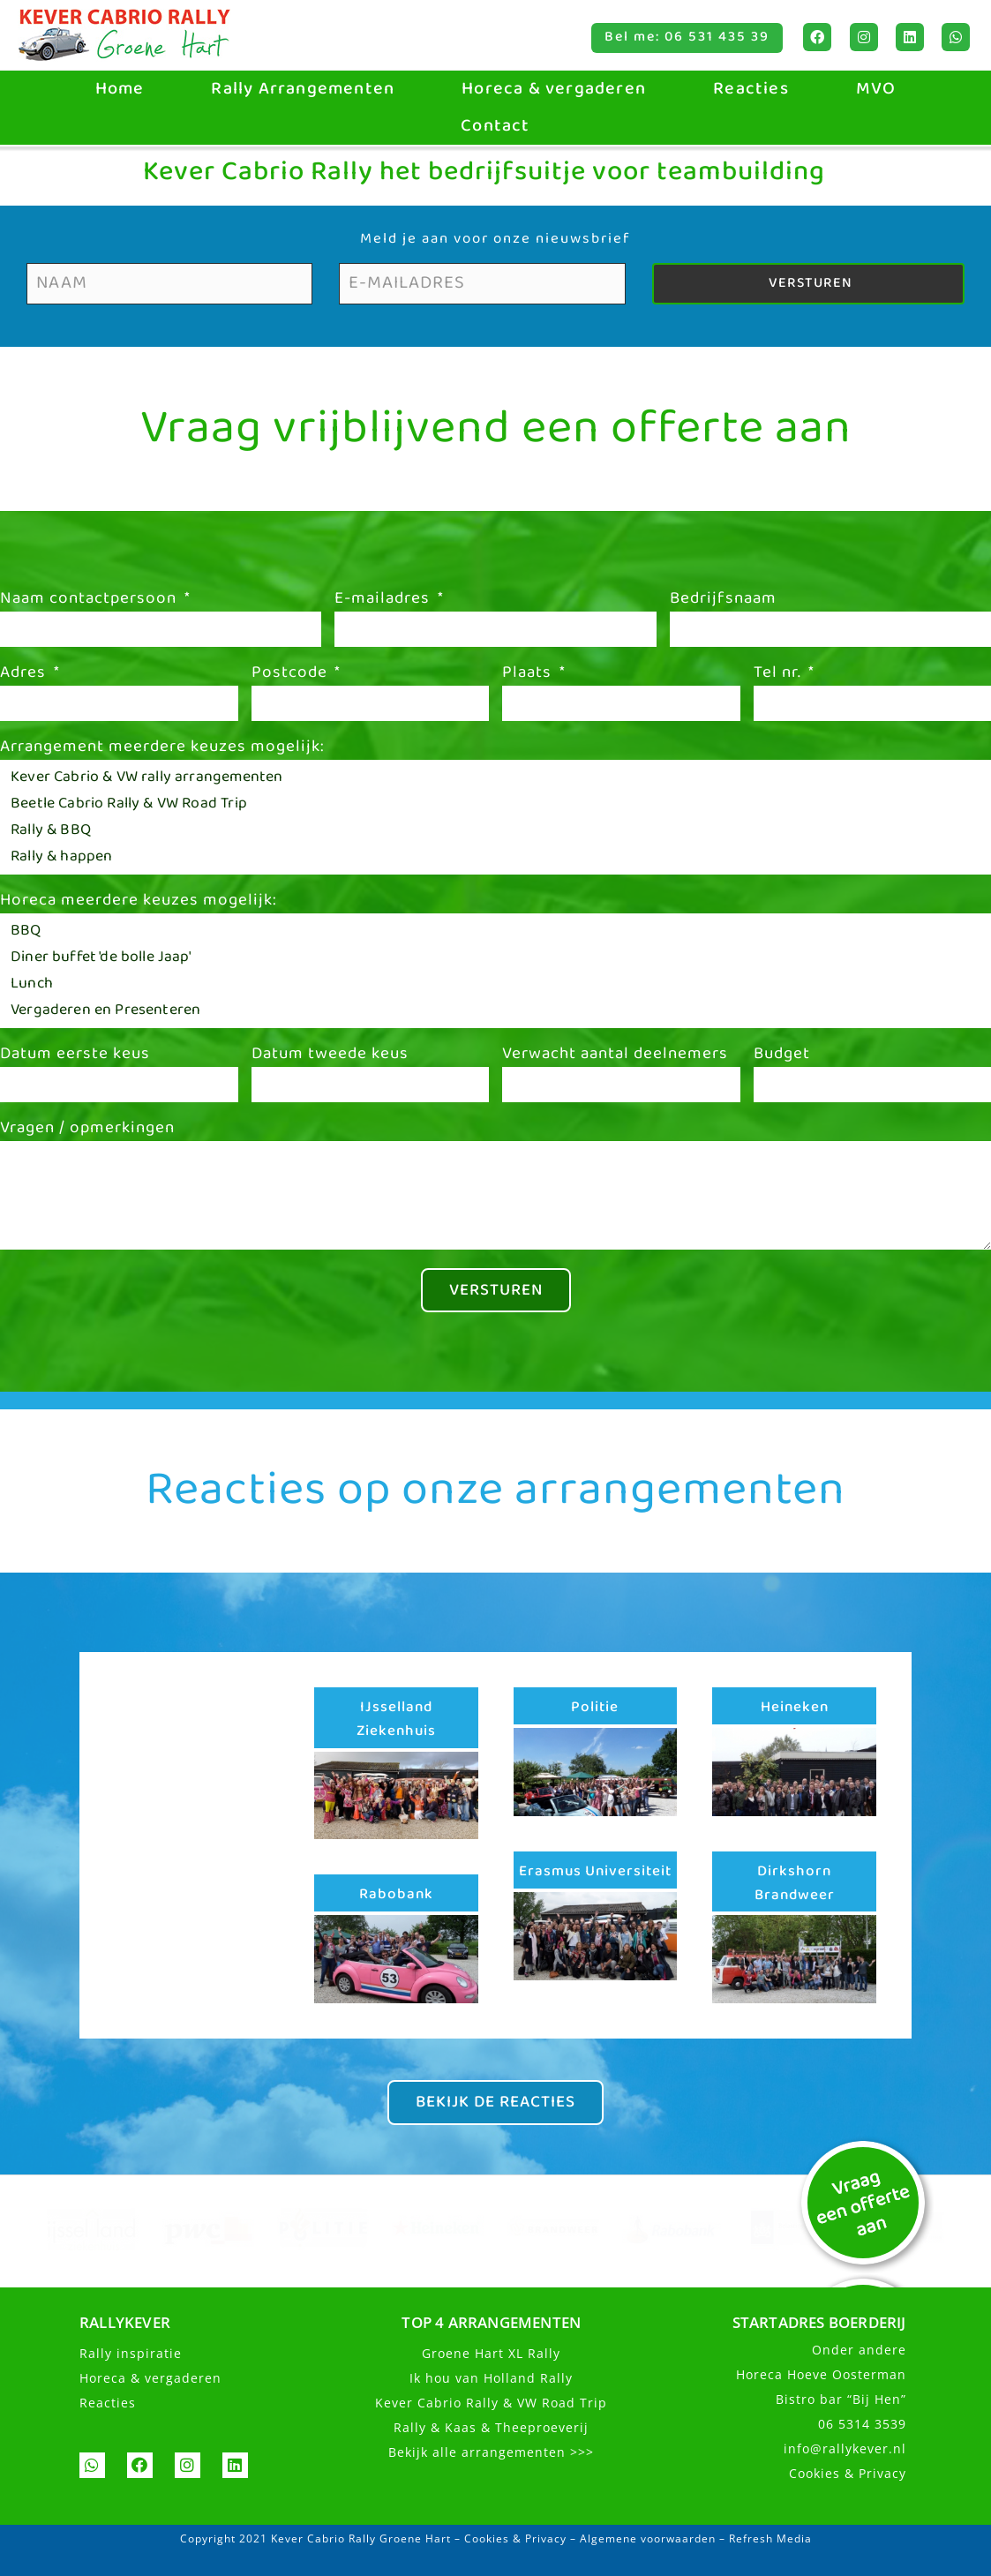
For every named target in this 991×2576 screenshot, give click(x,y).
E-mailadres (384, 601)
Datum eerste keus (75, 1056)
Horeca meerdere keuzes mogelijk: (138, 902)
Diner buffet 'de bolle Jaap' (491, 957)
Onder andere (859, 2351)
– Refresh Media (764, 2540)
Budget (782, 1056)
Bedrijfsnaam (723, 601)
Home (120, 88)
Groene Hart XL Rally (491, 2355)
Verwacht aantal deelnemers (615, 1056)
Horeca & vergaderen (554, 88)
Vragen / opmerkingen (87, 1130)
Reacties (751, 88)
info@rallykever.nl (845, 2450)
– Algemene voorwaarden (641, 2540)
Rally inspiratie (130, 2355)
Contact (495, 125)
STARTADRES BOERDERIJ (819, 2324)
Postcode (292, 675)
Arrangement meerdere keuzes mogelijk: (162, 749)
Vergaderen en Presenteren (491, 1010)
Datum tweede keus (330, 1056)
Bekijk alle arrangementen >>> (491, 2453)
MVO (876, 88)
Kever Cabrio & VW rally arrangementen (491, 777)
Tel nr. (780, 675)
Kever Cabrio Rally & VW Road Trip (491, 2404)
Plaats (529, 675)
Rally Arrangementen (302, 88)
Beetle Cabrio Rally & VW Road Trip (491, 804)
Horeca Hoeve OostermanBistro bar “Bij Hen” (821, 2388)
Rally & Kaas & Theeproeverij (491, 2429)
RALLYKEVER (124, 2324)
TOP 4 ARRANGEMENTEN (491, 2324)
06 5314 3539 (862, 2425)
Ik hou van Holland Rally (491, 2379)
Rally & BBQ (491, 830)
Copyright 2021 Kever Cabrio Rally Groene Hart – (322, 2540)
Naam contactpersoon (90, 601)
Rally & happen (491, 857)
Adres (25, 675)
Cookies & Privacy (847, 2475)
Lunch (491, 984)
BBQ (491, 931)
